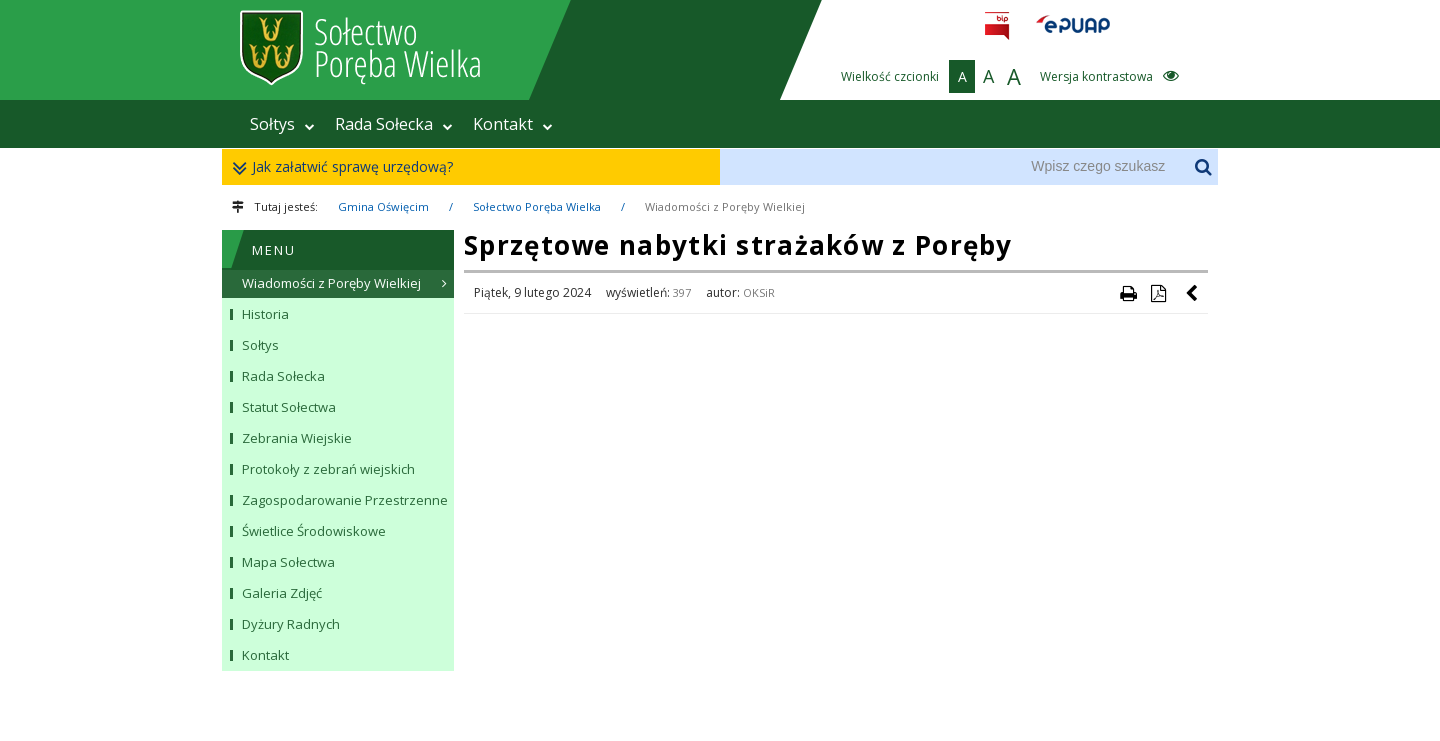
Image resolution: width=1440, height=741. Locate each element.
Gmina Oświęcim (383, 206)
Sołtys (282, 124)
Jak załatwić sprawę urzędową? (347, 167)
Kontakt (513, 124)
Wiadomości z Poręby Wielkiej (725, 206)
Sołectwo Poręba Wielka (537, 206)
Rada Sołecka (394, 124)
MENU (274, 250)
